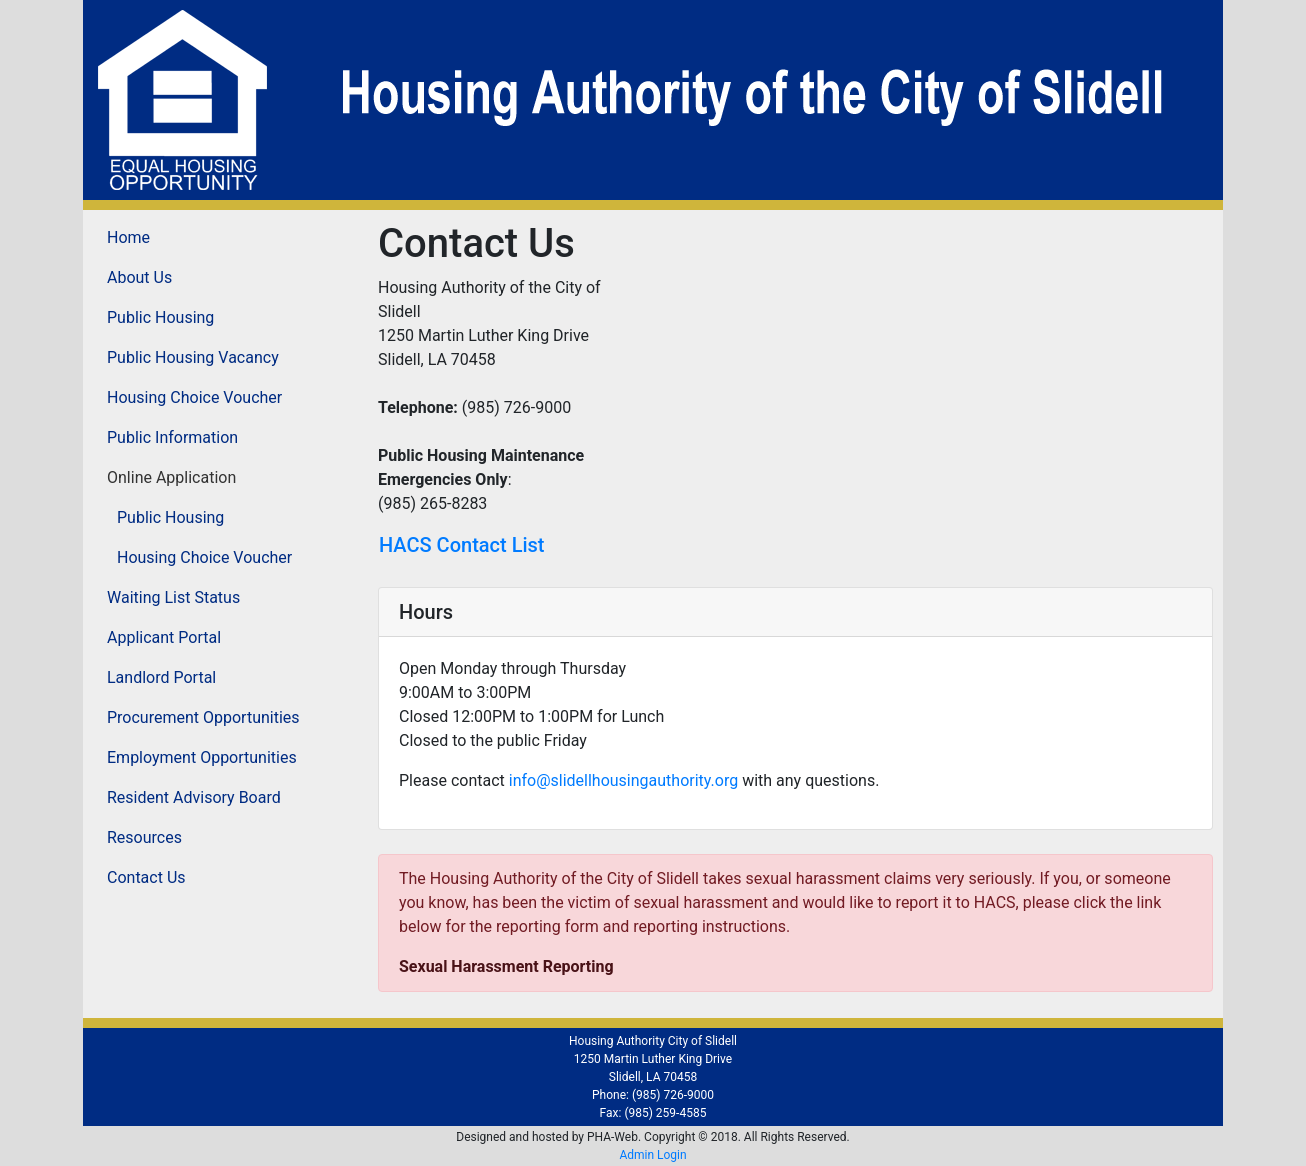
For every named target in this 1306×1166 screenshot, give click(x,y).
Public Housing (160, 317)
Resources (144, 837)
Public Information (172, 437)
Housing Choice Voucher (194, 397)
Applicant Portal (164, 637)
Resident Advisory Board (194, 797)
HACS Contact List (462, 545)
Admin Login (652, 1155)
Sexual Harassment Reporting (506, 966)
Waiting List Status (173, 597)
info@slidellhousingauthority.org (623, 780)
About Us (139, 277)
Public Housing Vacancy (193, 357)
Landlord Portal (161, 677)
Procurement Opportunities (203, 717)
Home (128, 237)
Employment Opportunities (202, 757)
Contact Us (146, 877)
